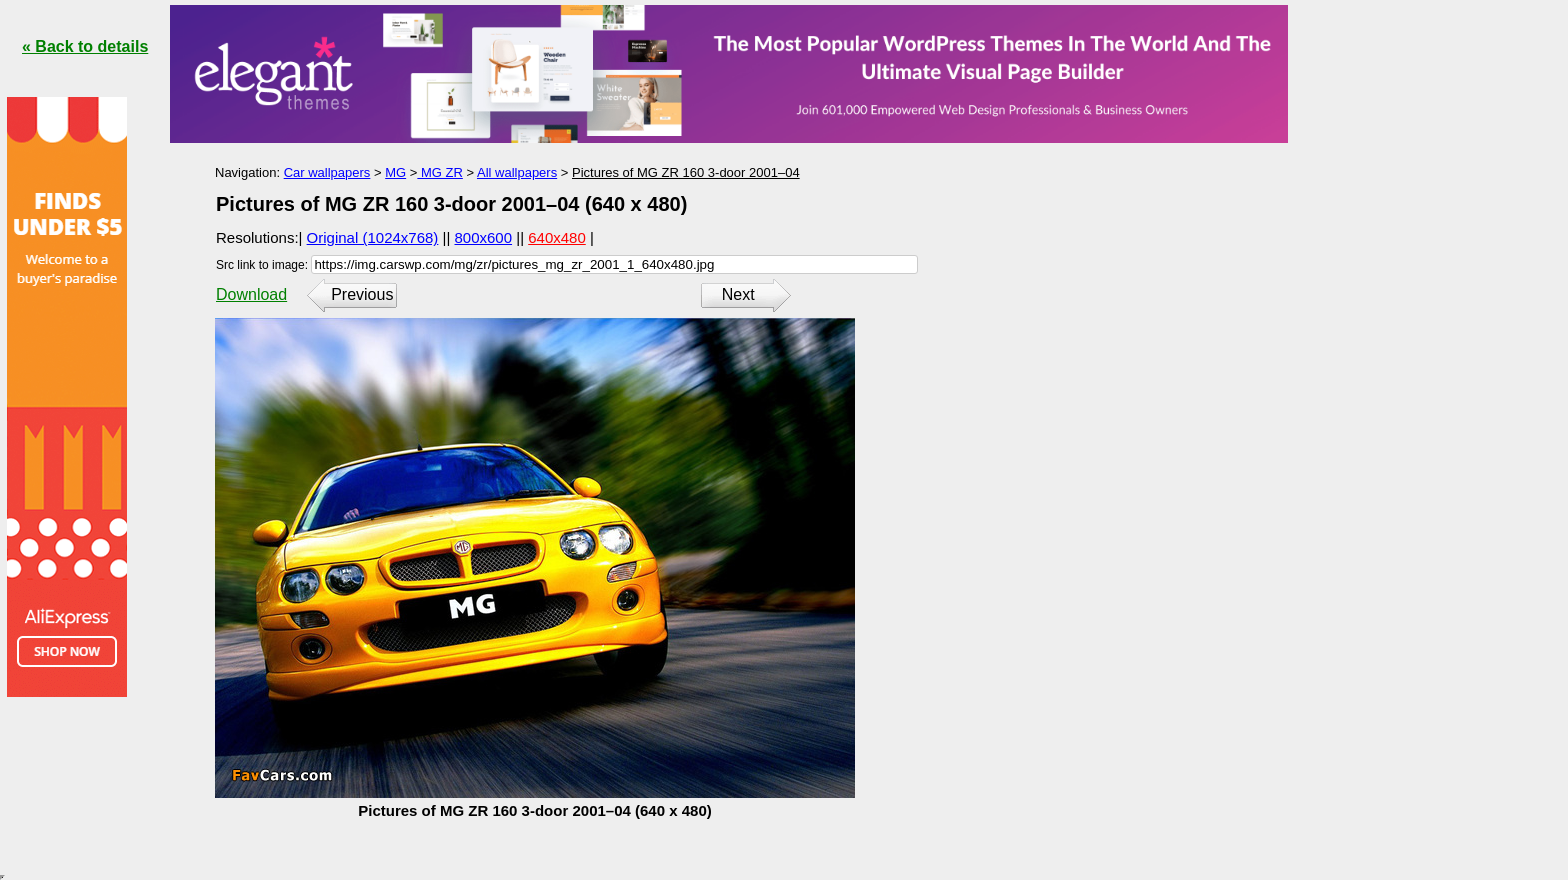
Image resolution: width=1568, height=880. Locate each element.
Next (738, 294)
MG (395, 172)
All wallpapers (517, 172)
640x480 (557, 237)
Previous (362, 294)
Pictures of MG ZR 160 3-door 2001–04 (686, 172)
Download (251, 294)
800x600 (484, 237)
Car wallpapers (327, 172)
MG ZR (440, 172)
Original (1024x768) (373, 237)
